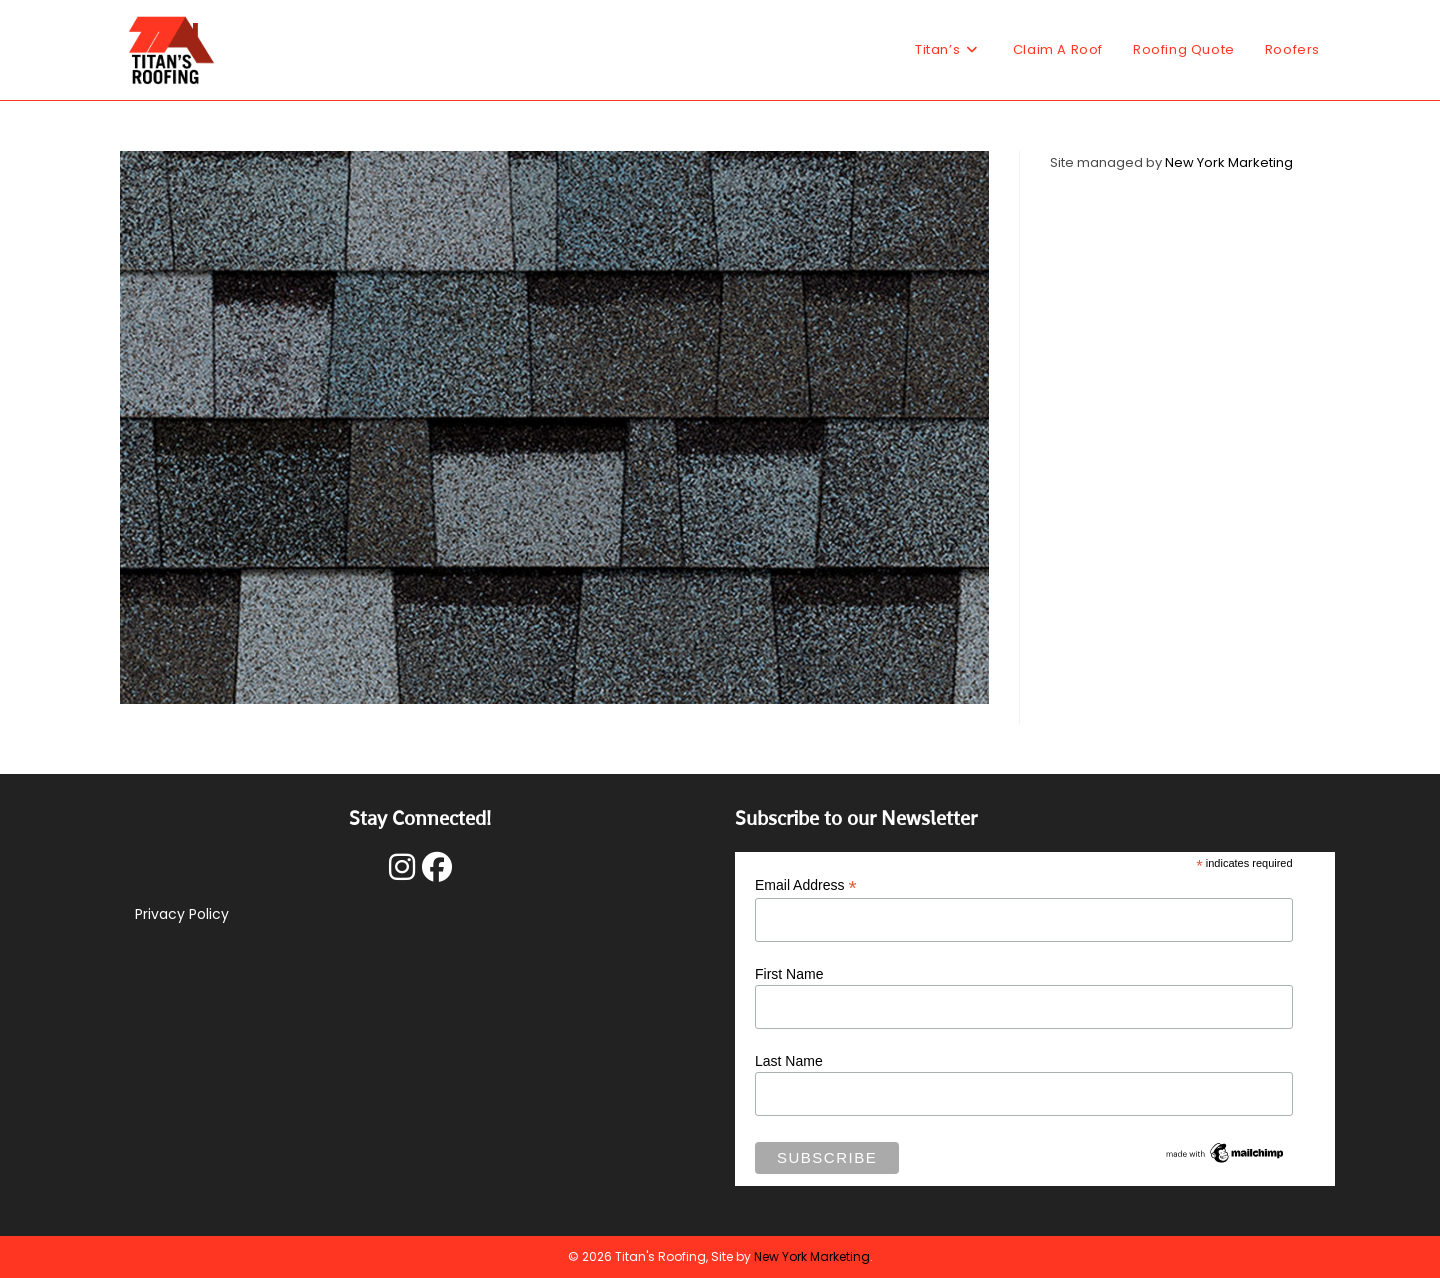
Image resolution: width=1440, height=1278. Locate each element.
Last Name (789, 1061)
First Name (789, 974)
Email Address (806, 885)
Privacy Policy (182, 914)
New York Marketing (1229, 162)
